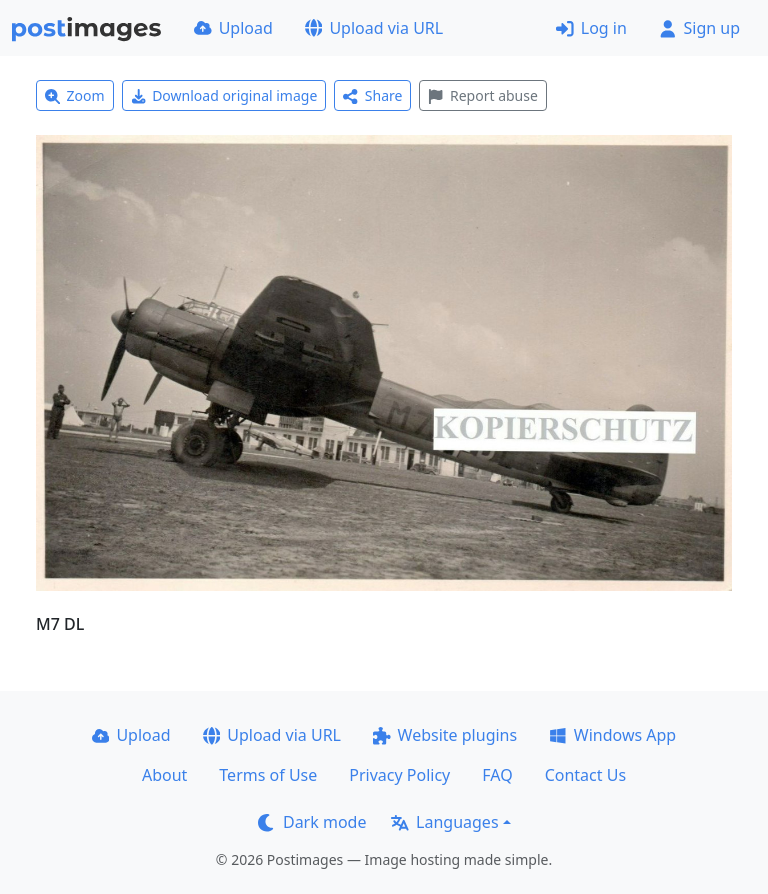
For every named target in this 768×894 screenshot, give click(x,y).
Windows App (612, 735)
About (164, 775)
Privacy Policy (399, 775)
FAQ (497, 775)
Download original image (224, 95)
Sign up (699, 28)
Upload (233, 28)
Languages (444, 822)
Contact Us (585, 775)
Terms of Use (268, 775)
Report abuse (482, 95)
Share (372, 95)
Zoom (75, 95)
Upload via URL (374, 28)
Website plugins (445, 735)
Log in (591, 28)
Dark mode (312, 822)
